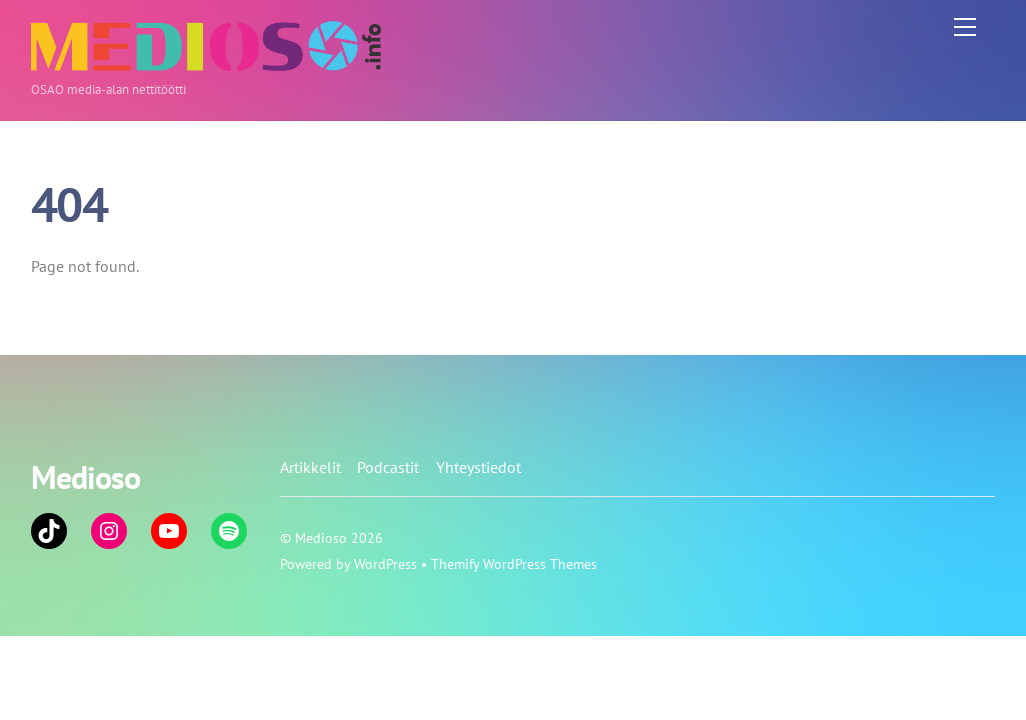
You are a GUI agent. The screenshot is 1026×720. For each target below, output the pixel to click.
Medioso (321, 537)
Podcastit (388, 467)
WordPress (385, 563)
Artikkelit (310, 467)
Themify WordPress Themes (514, 563)
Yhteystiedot (478, 467)
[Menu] (965, 27)
